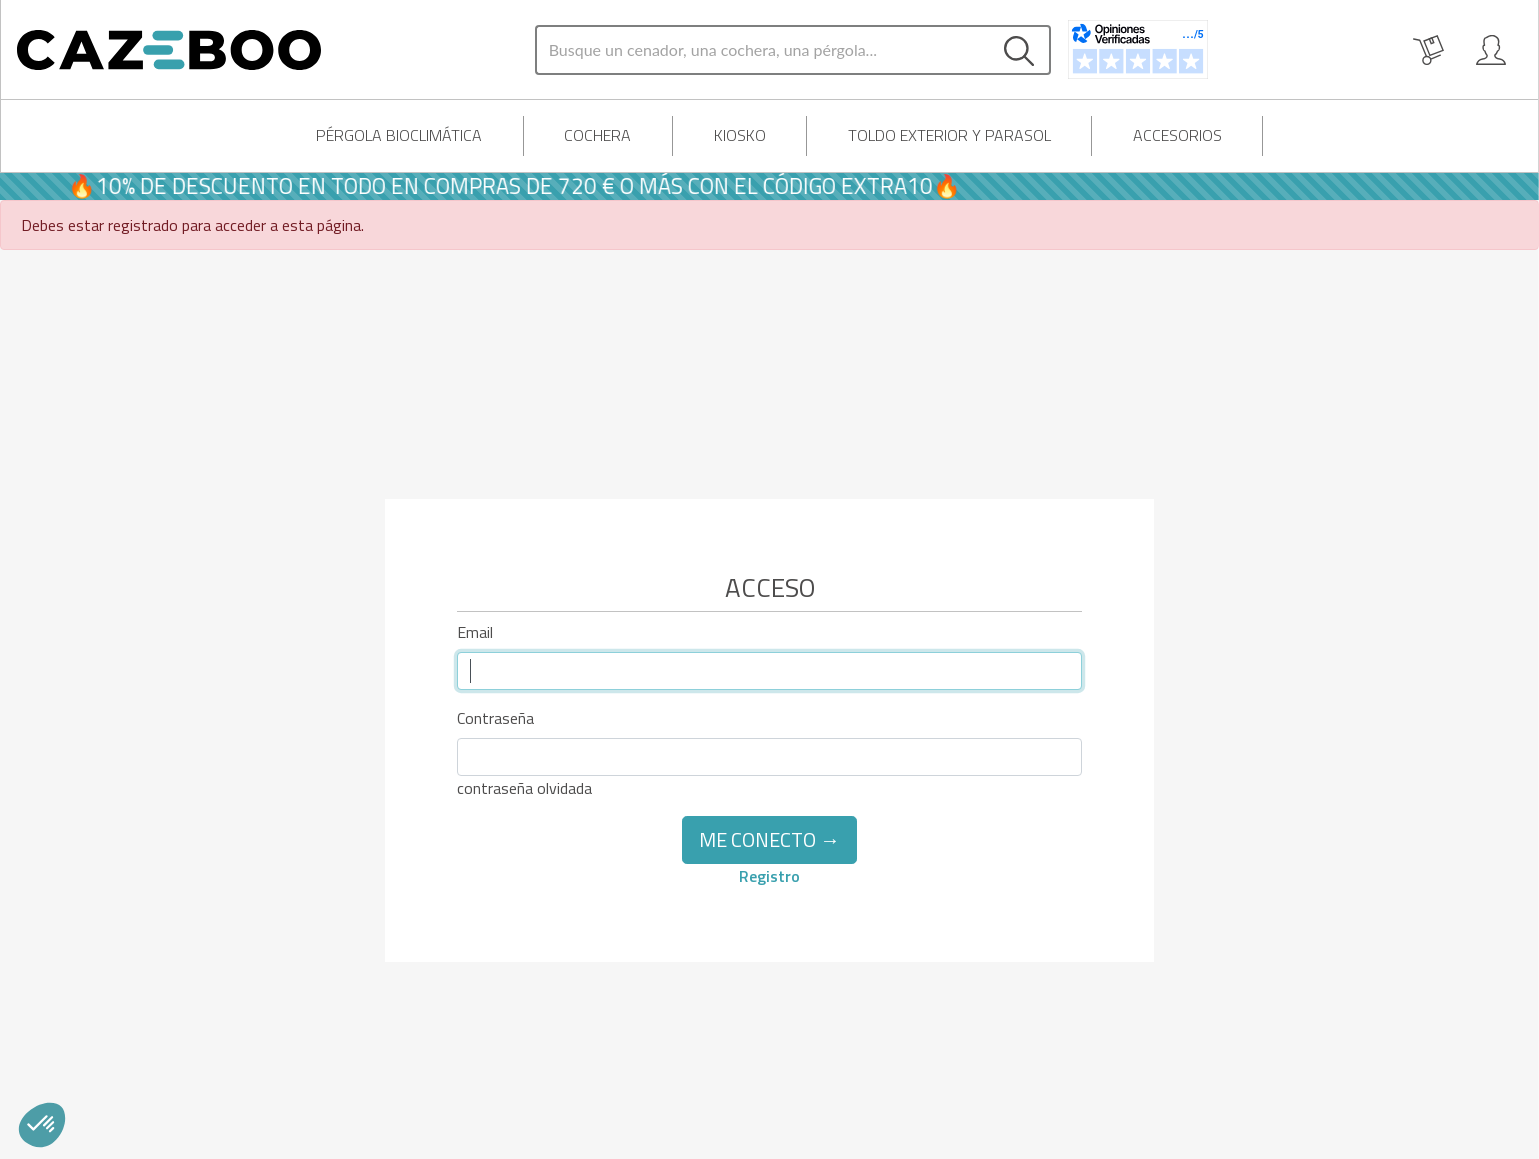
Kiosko (740, 135)
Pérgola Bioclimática (399, 135)
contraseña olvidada (524, 788)
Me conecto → (769, 839)
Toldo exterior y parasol (949, 135)
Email (475, 632)
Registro (769, 876)
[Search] (763, 50)
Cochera (597, 135)
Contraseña (495, 718)
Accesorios (1177, 135)
